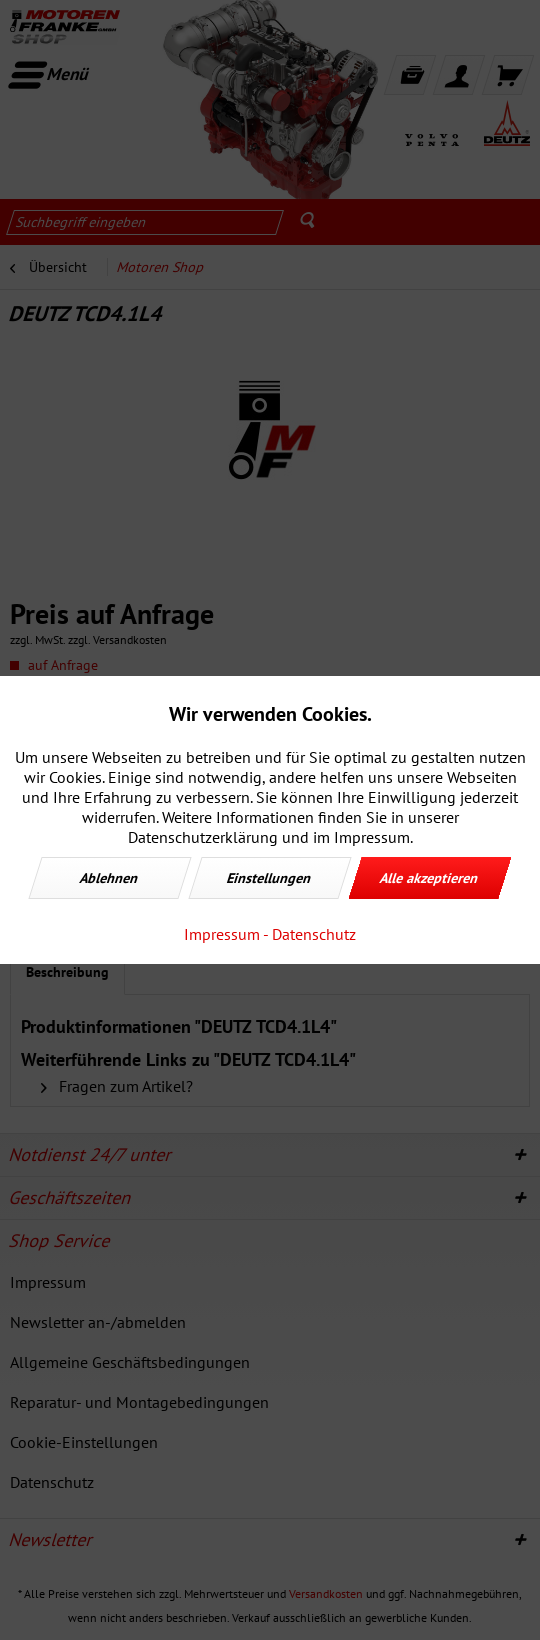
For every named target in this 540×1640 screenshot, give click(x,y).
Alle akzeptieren (430, 878)
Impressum (222, 934)
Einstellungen (270, 878)
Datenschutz (314, 934)
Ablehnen (110, 878)
